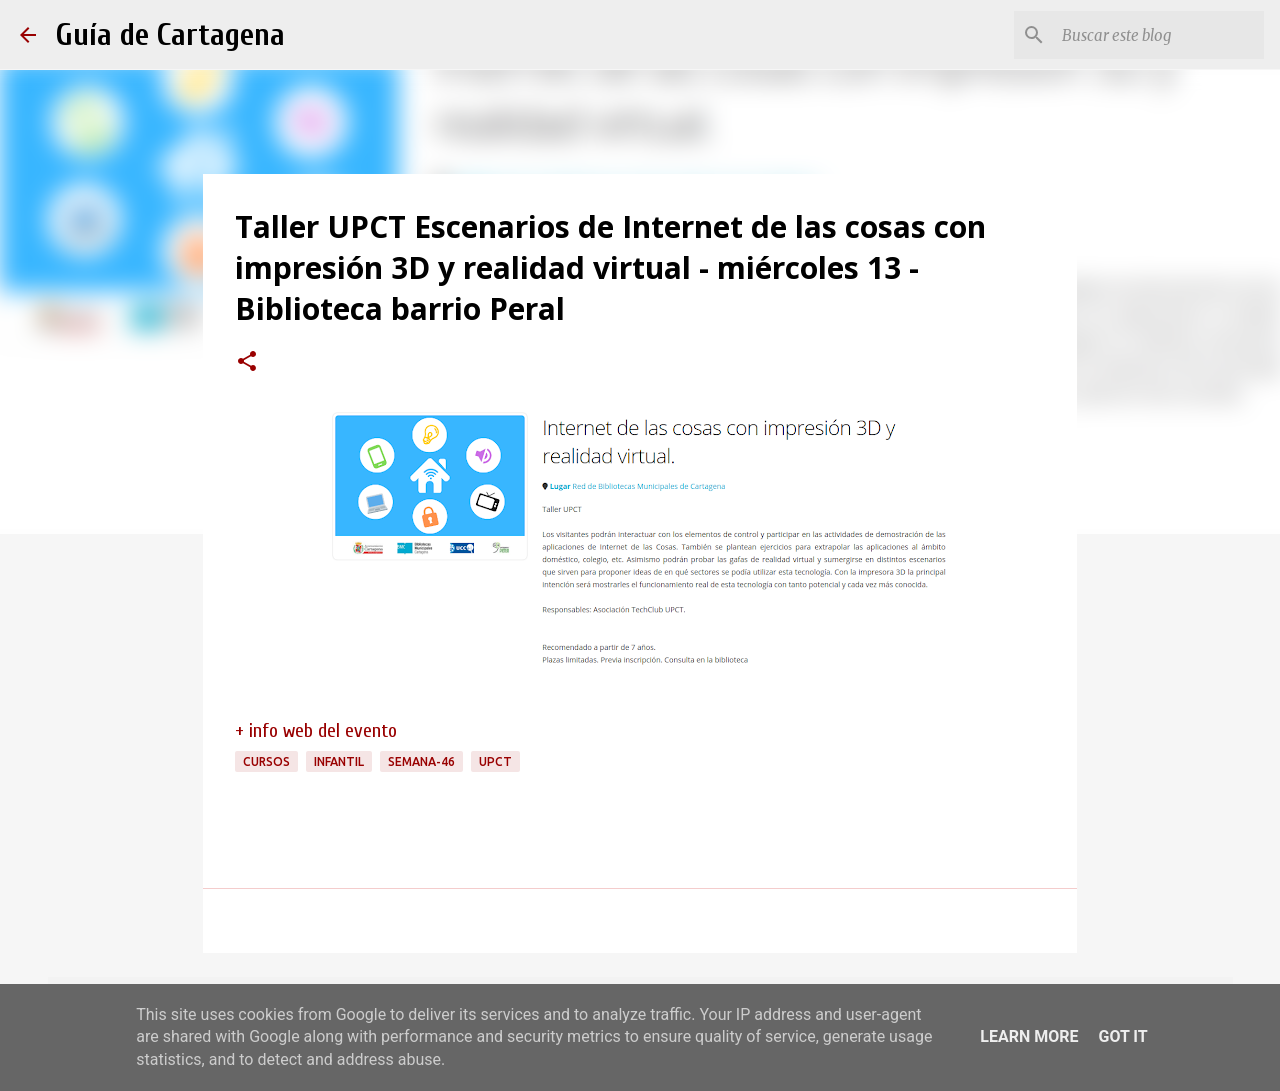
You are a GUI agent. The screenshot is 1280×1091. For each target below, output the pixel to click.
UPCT (495, 761)
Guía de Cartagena (170, 34)
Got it (1122, 1036)
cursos (266, 761)
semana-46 (421, 761)
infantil (339, 761)
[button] (247, 363)
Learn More (1029, 1036)
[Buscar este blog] (1159, 35)
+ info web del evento (316, 730)
